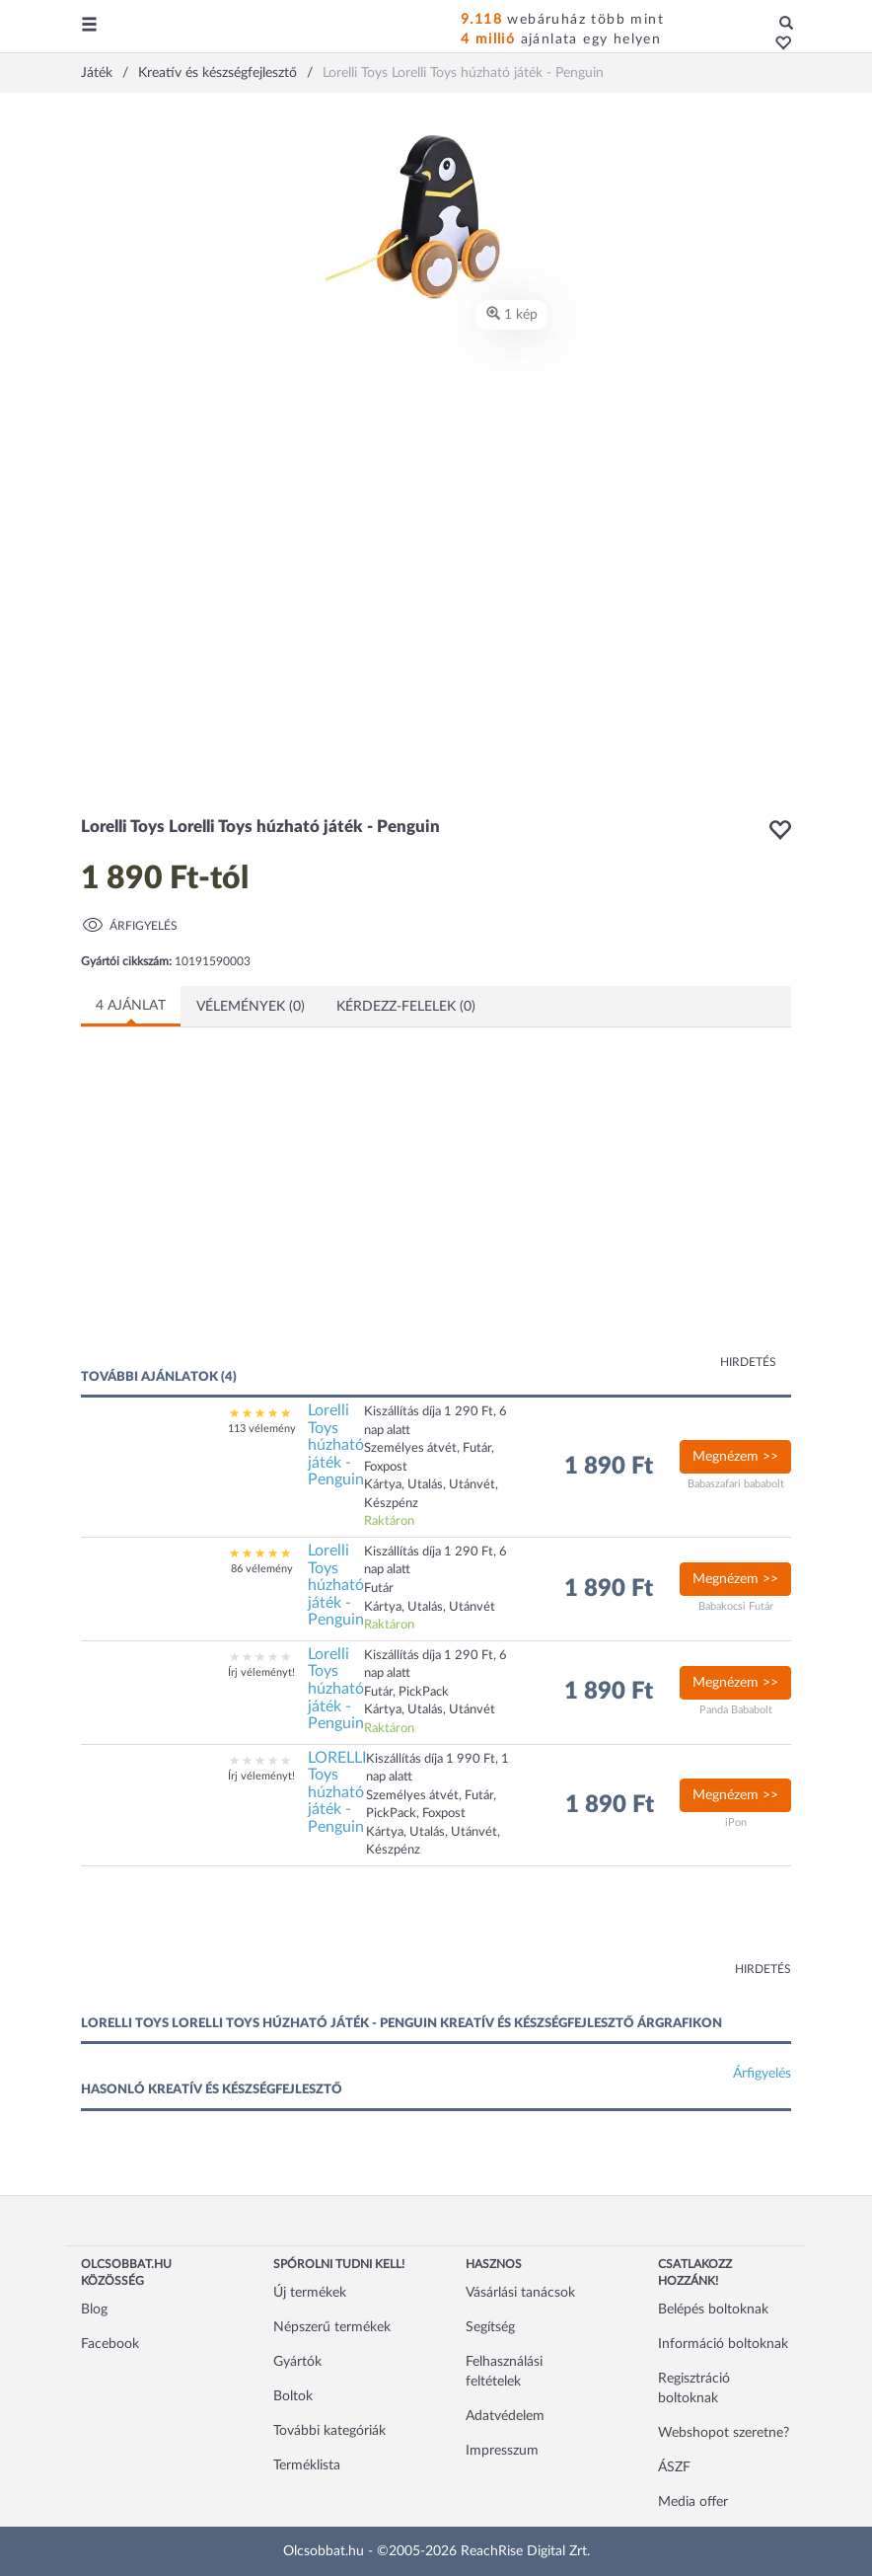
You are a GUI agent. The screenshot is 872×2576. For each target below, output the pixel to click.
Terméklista (306, 2465)
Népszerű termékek (332, 2327)
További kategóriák (329, 2431)
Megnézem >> (735, 1457)
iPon (736, 1822)
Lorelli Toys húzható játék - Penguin (336, 1444)
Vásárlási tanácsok (520, 2293)
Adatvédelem (505, 2416)
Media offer (693, 2502)
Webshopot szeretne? (723, 2433)
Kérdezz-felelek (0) (405, 1007)
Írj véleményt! (261, 1672)
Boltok (293, 2396)
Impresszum (502, 2451)
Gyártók (297, 2362)
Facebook (110, 2344)
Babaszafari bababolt (736, 1483)
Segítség (490, 2327)
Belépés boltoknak (713, 2309)
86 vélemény (262, 1568)
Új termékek (309, 2293)
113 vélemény (262, 1428)
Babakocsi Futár (735, 1606)
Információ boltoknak (723, 2344)
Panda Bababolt (735, 1710)
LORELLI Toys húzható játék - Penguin (337, 1792)
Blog (94, 2309)
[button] (777, 44)
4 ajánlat (131, 1006)
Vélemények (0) (250, 1007)
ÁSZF (674, 2467)
